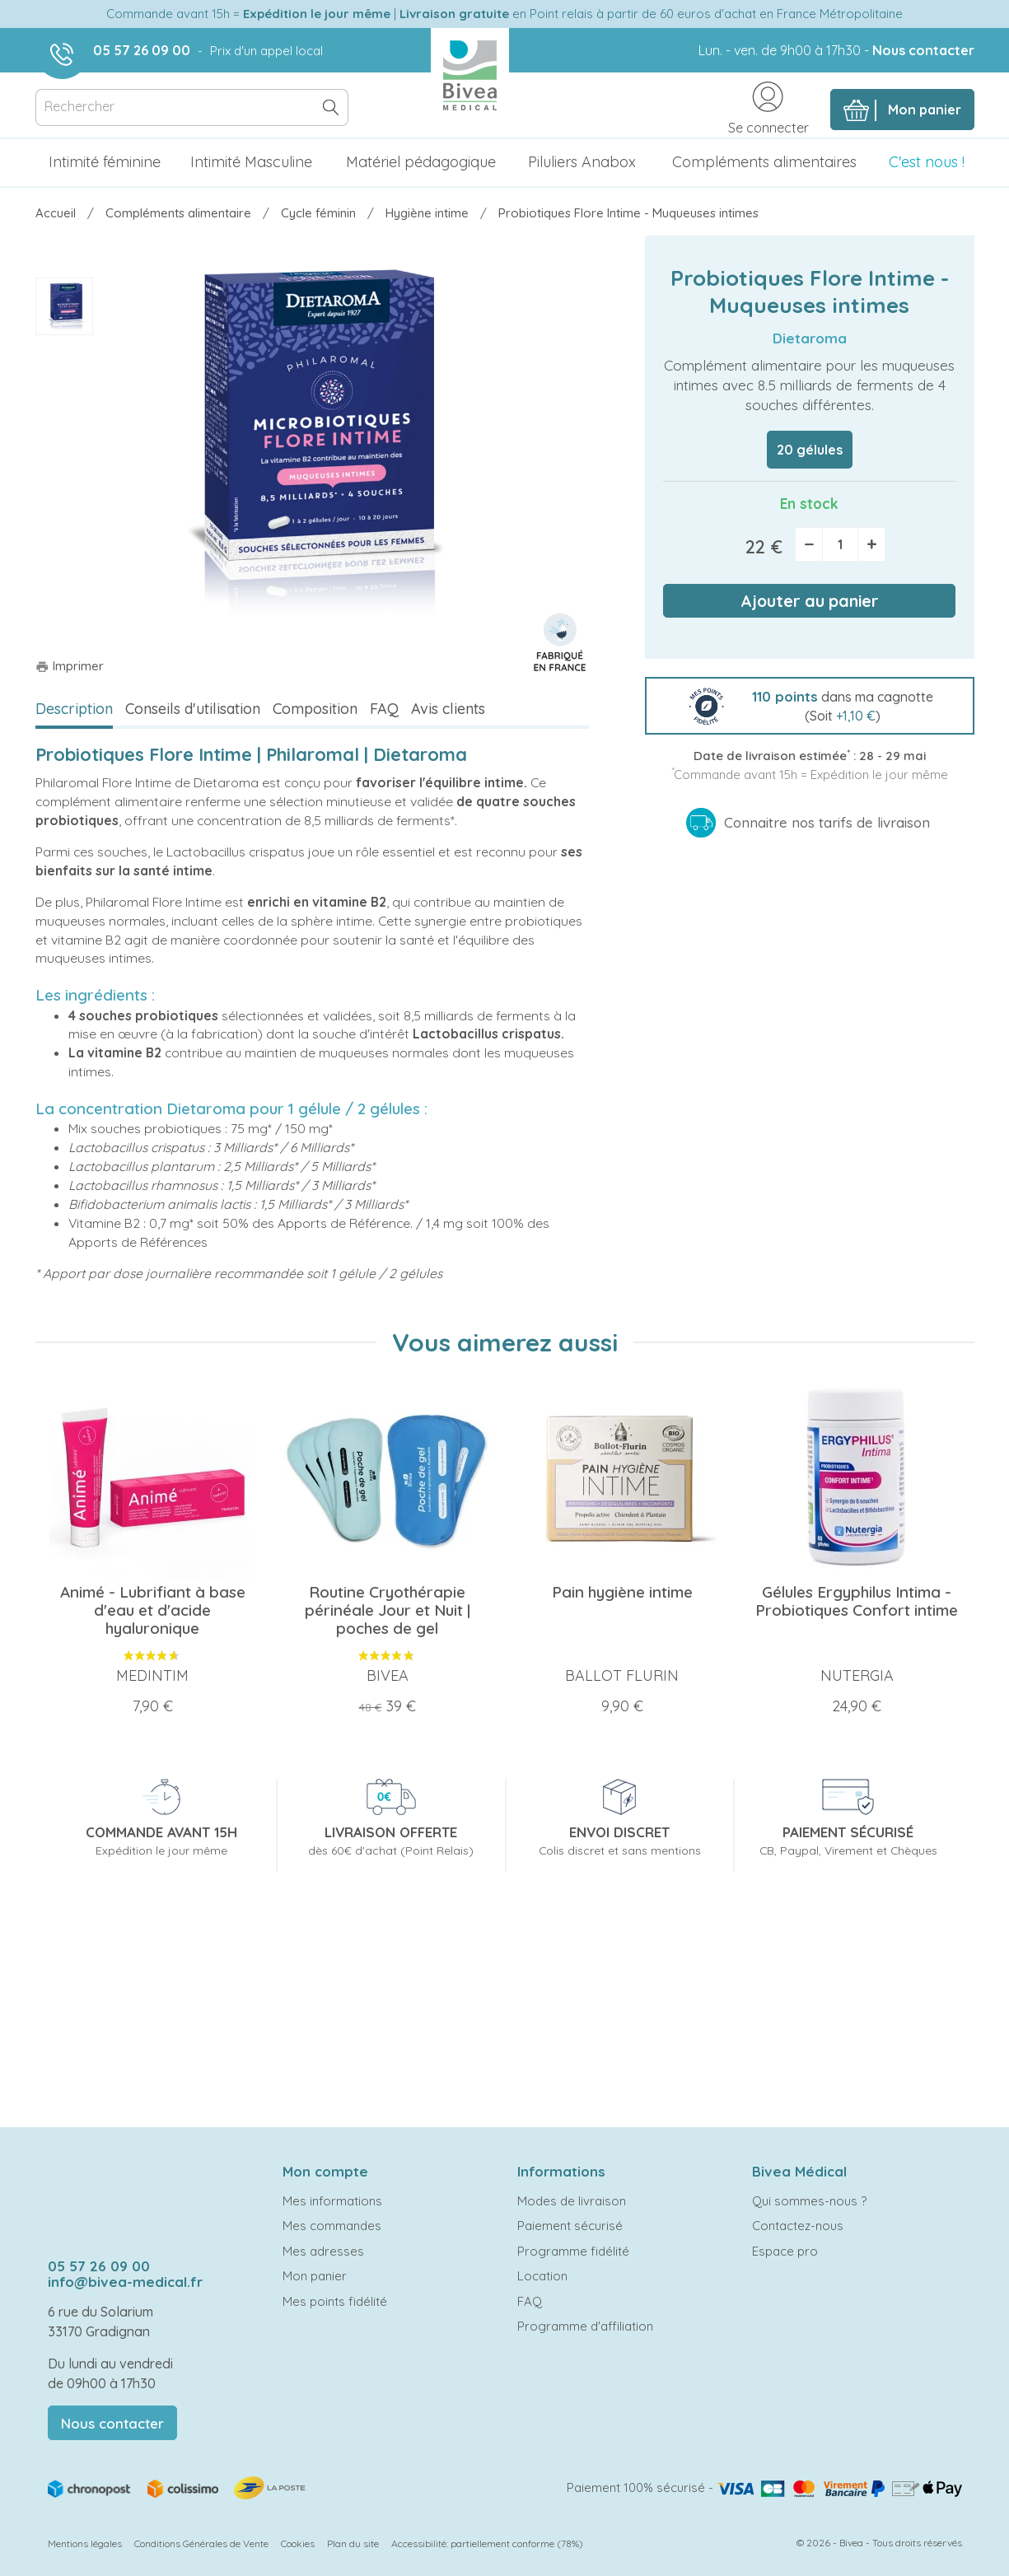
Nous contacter (923, 50)
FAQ (384, 708)
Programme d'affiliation (585, 2326)
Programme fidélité (573, 2251)
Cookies (298, 2543)
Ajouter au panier (809, 600)
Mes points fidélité (335, 2301)
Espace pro (785, 2251)
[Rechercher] (191, 107)
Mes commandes (332, 2225)
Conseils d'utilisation (192, 708)
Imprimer (70, 666)
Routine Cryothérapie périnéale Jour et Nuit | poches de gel (387, 1610)
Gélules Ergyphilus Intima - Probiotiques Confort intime (856, 1601)
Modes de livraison (571, 2201)
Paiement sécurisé (570, 2225)
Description (74, 708)
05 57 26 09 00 (141, 50)
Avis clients (448, 708)
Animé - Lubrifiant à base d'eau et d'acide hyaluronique (152, 1610)
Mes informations (332, 2201)
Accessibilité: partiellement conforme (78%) (487, 2543)
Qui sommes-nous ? (809, 2201)
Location (542, 2276)
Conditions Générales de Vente (201, 2543)
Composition (315, 708)
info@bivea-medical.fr (125, 2281)
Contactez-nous (797, 2225)
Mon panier (315, 2276)
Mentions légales (85, 2543)
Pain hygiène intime (622, 1592)
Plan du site (353, 2543)
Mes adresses (323, 2251)
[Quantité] (840, 544)
